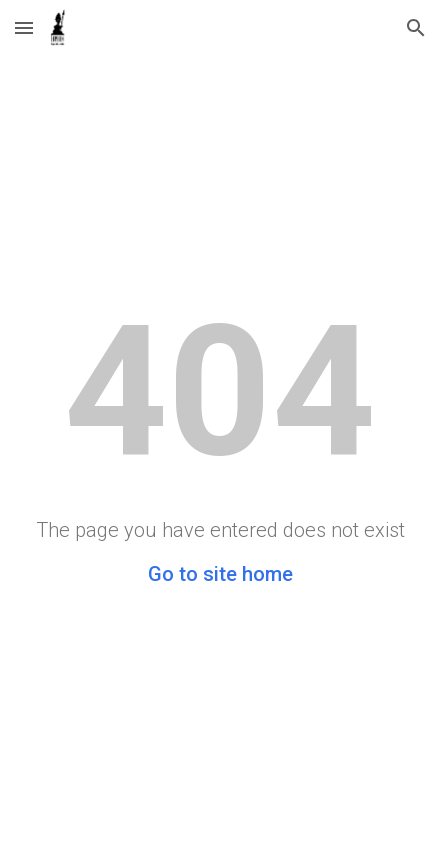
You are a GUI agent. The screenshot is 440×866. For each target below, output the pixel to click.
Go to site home (220, 574)
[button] (24, 27)
